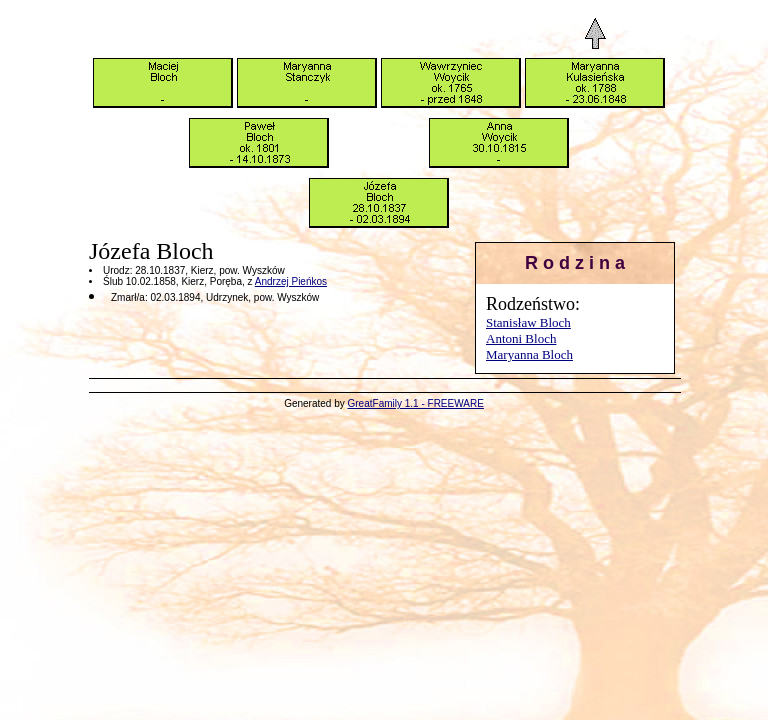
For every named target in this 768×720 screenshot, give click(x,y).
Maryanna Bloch (529, 354)
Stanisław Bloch (528, 322)
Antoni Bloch (521, 338)
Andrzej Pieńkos (291, 281)
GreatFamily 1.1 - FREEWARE (416, 403)
